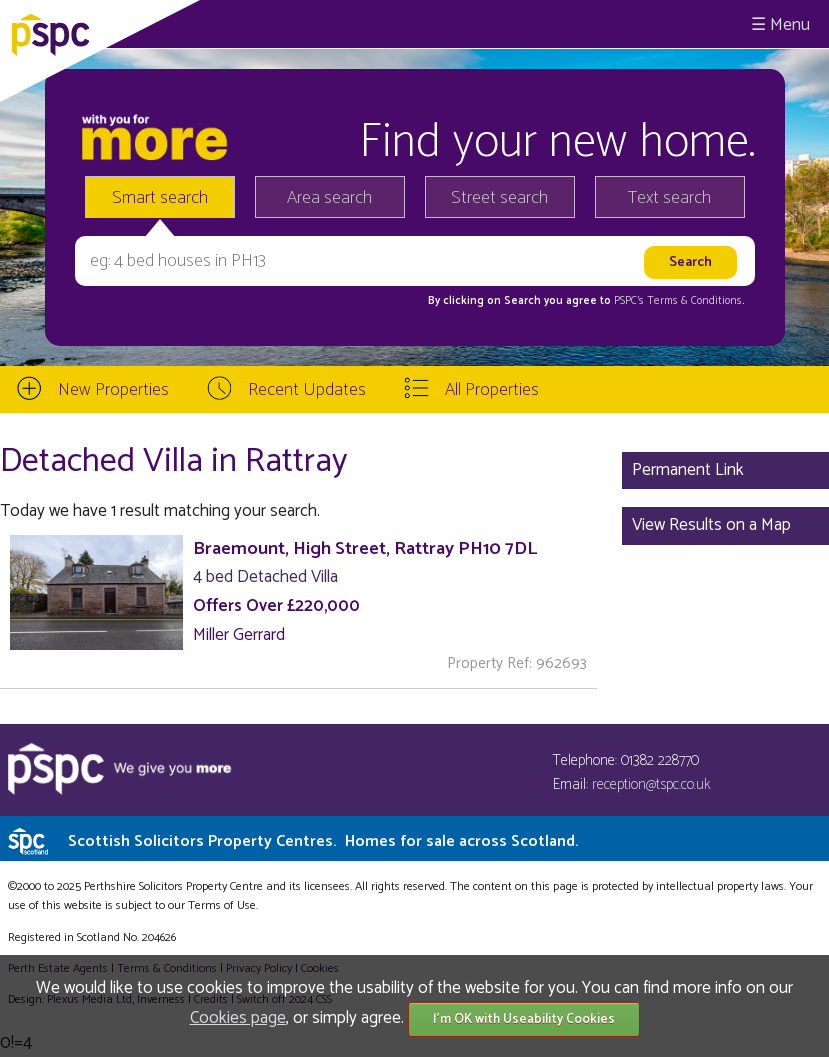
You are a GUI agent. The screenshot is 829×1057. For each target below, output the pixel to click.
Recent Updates (307, 390)
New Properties (113, 390)
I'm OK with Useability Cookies (524, 1019)
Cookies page (238, 1018)
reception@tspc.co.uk (651, 784)
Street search (499, 198)
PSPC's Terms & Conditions (678, 301)
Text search (669, 198)
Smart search (160, 198)
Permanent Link (688, 470)
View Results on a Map (711, 525)
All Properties (492, 390)
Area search (329, 198)
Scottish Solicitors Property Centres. (323, 841)
